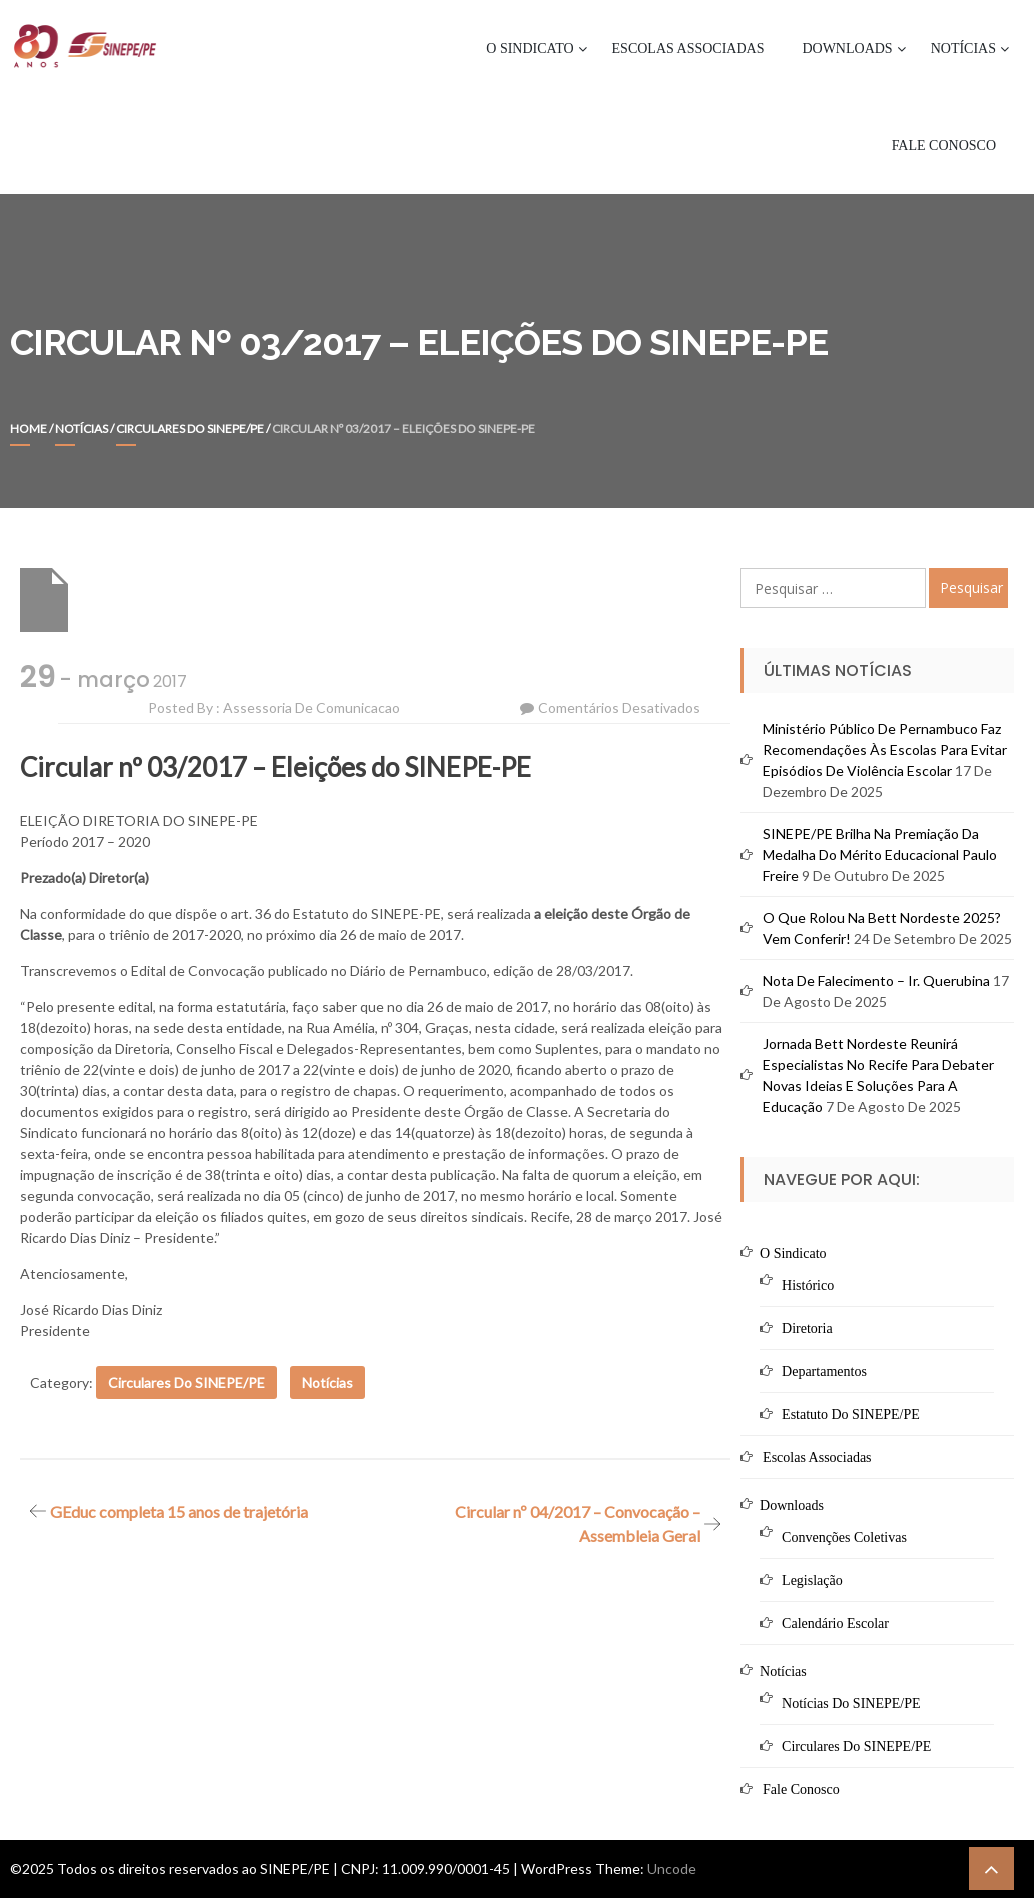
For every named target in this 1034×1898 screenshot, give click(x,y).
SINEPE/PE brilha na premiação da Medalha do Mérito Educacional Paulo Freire (880, 854)
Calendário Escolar (835, 1623)
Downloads (847, 48)
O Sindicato (529, 48)
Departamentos (824, 1371)
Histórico (808, 1285)
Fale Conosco (944, 145)
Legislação (812, 1580)
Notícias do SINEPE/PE (851, 1703)
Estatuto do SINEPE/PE (851, 1414)
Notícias (963, 48)
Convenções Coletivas (844, 1537)
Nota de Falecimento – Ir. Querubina (876, 980)
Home (28, 428)
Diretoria (807, 1328)
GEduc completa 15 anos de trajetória (179, 1511)
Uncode (671, 1868)
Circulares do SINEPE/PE (190, 428)
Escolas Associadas (688, 48)
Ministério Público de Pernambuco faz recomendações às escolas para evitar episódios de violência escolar (885, 749)
